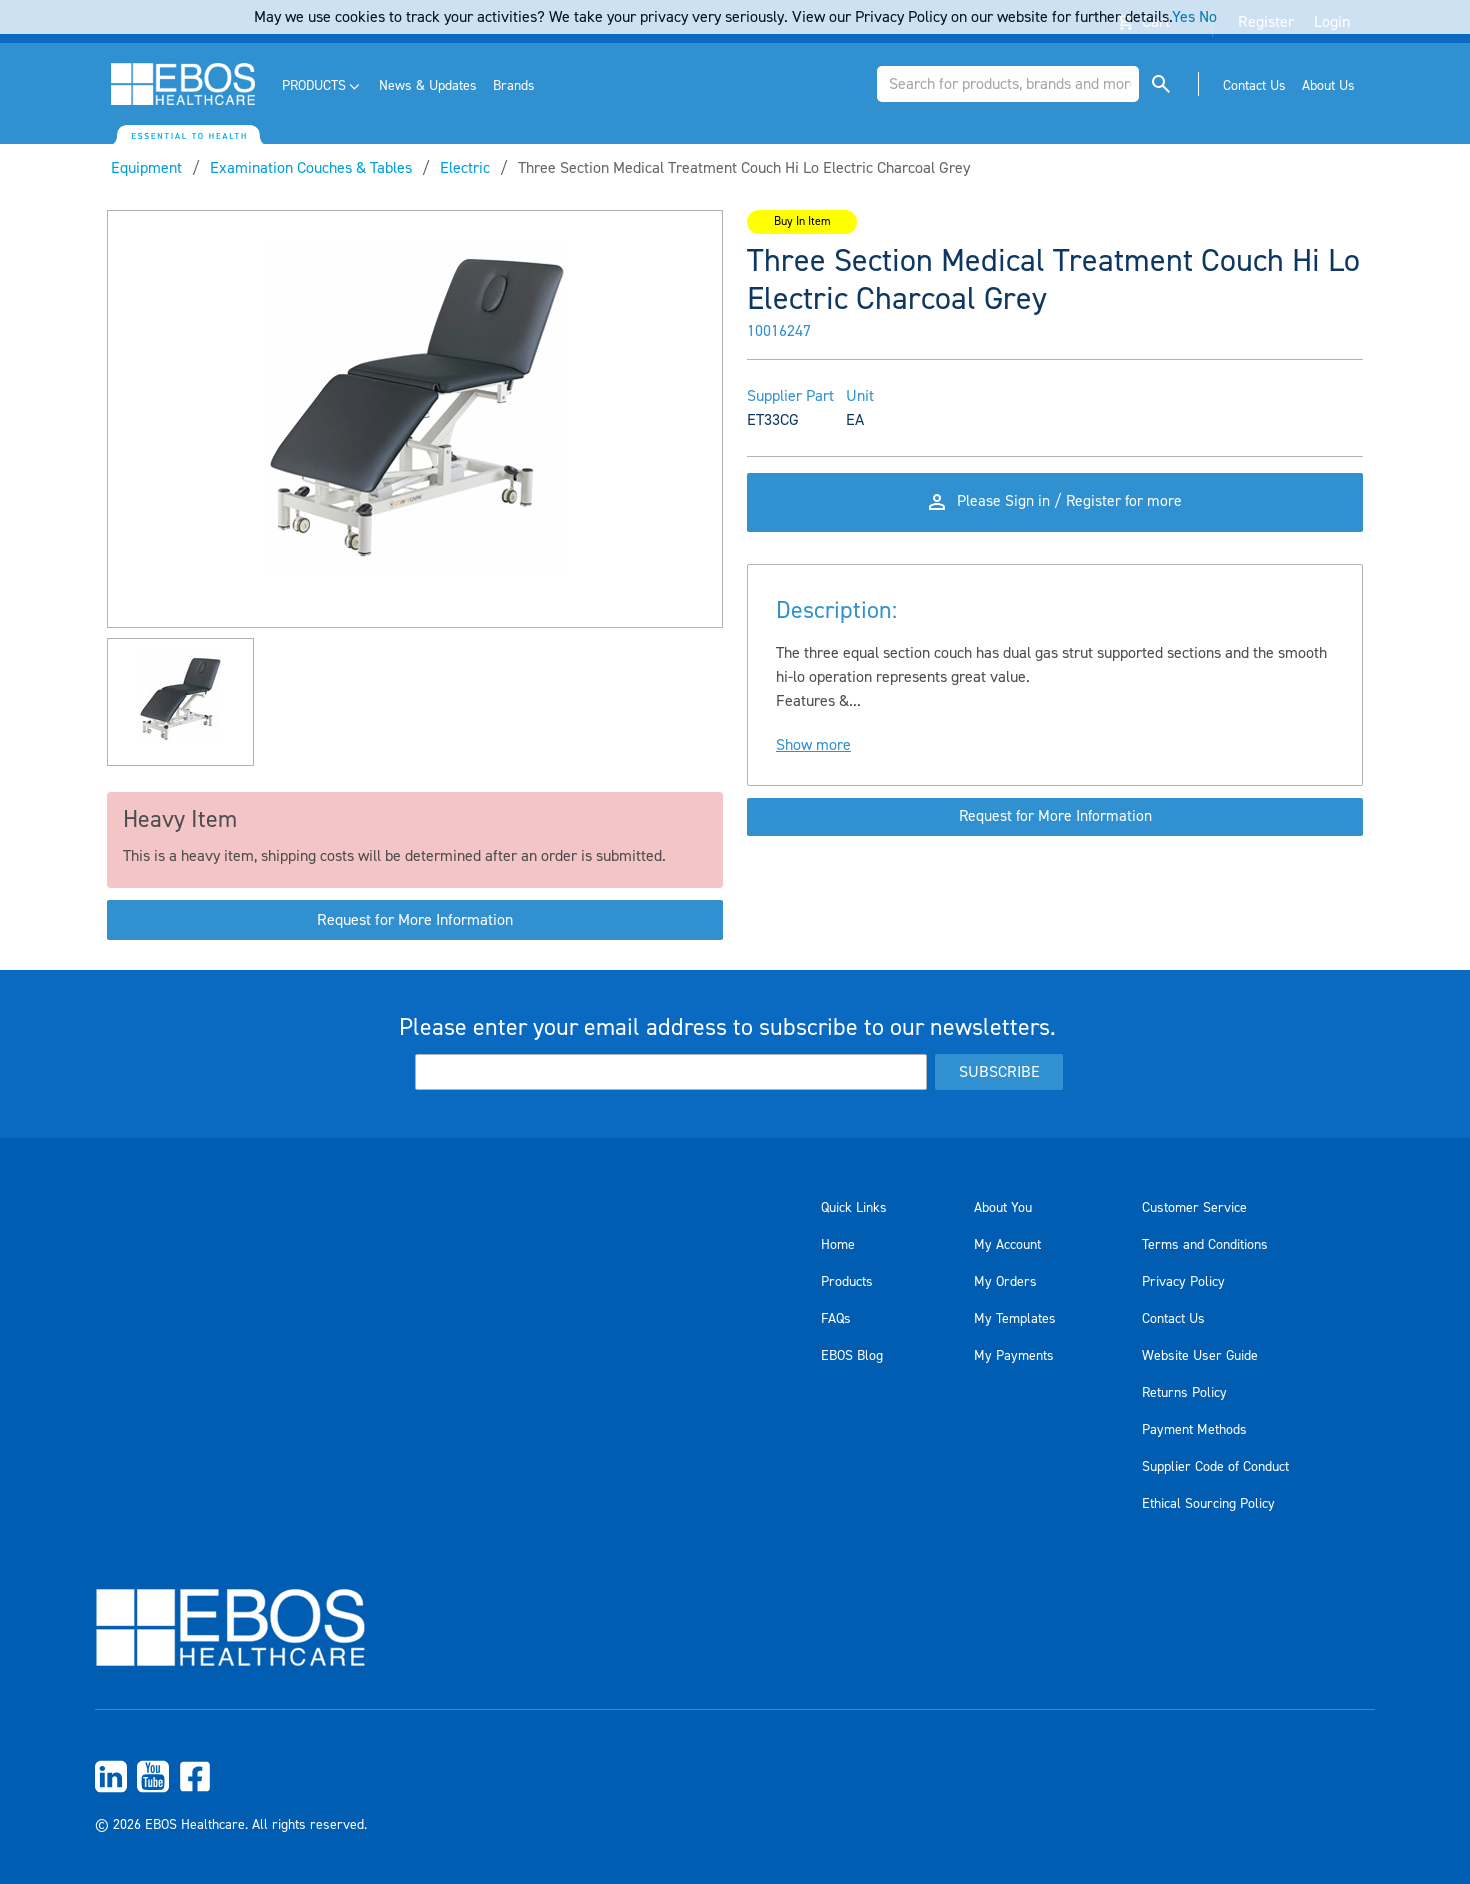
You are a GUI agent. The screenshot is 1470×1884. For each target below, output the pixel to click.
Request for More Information (415, 920)
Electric (465, 168)
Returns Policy (1184, 1393)
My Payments (1014, 1356)
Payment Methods (1194, 1430)
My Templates (1015, 1319)
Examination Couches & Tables (311, 168)
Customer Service (1194, 1208)
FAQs (836, 1319)
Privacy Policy (1183, 1282)
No (1208, 17)
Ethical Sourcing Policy (1208, 1504)
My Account (1007, 1245)
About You (1003, 1208)
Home (838, 1245)
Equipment (146, 168)
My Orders (1005, 1282)
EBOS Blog (852, 1356)
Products (847, 1282)
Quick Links (854, 1208)
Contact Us (1173, 1319)
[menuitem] (322, 86)
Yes (1183, 17)
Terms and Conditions (1205, 1245)
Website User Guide (1200, 1356)
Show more (813, 750)
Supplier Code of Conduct (1215, 1467)
